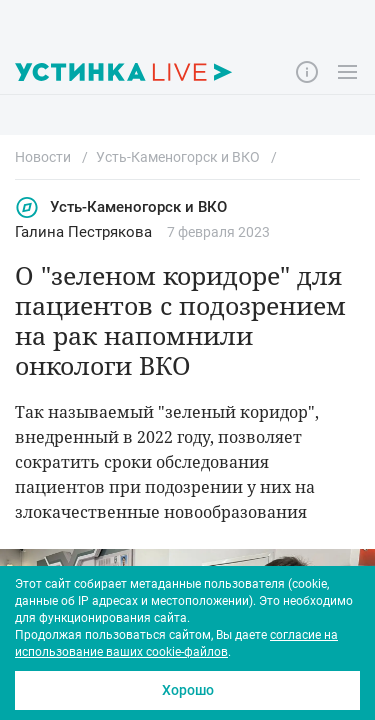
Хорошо (188, 690)
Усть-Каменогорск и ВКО (121, 207)
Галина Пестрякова (83, 232)
